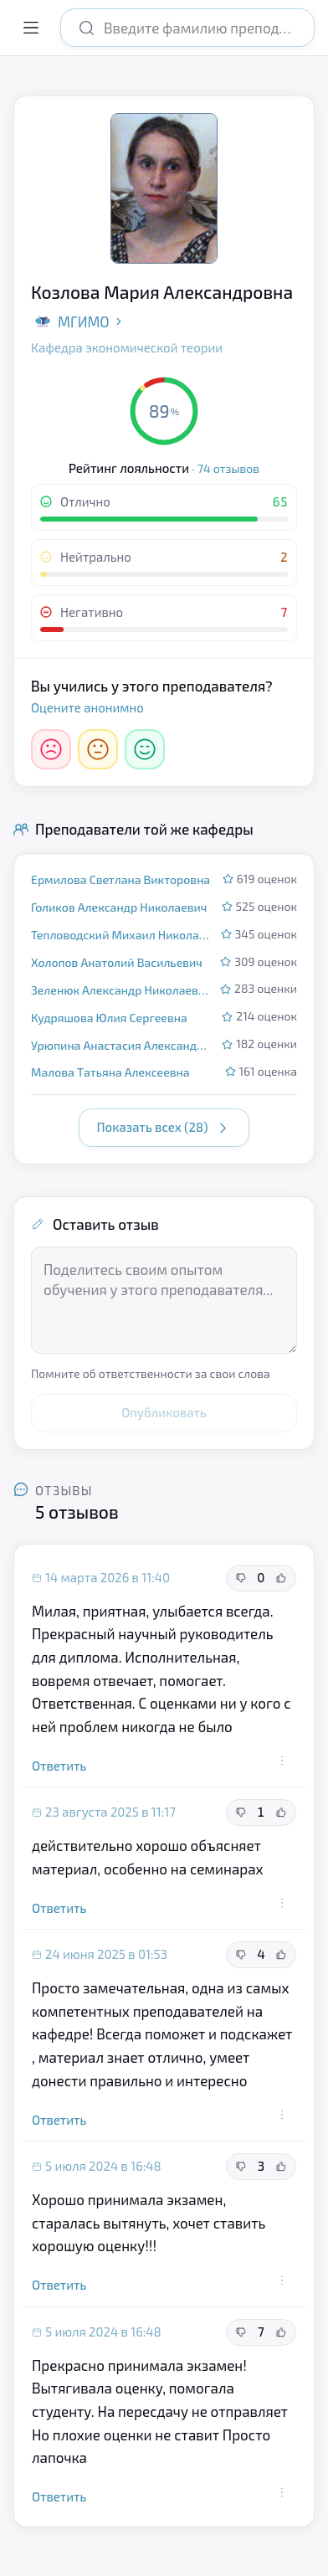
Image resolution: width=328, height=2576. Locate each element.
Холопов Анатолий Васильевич (116, 962)
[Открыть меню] (31, 27)
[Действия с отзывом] (282, 1760)
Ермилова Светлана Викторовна (120, 879)
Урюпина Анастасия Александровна (121, 1045)
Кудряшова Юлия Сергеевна (109, 1017)
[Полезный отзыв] (281, 1578)
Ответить (59, 1765)
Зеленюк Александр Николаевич (120, 990)
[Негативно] (51, 749)
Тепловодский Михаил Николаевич (121, 935)
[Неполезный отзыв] (241, 1578)
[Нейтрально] (98, 749)
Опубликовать (164, 1412)
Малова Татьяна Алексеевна (110, 1072)
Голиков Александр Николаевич (119, 907)
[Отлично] (145, 749)
